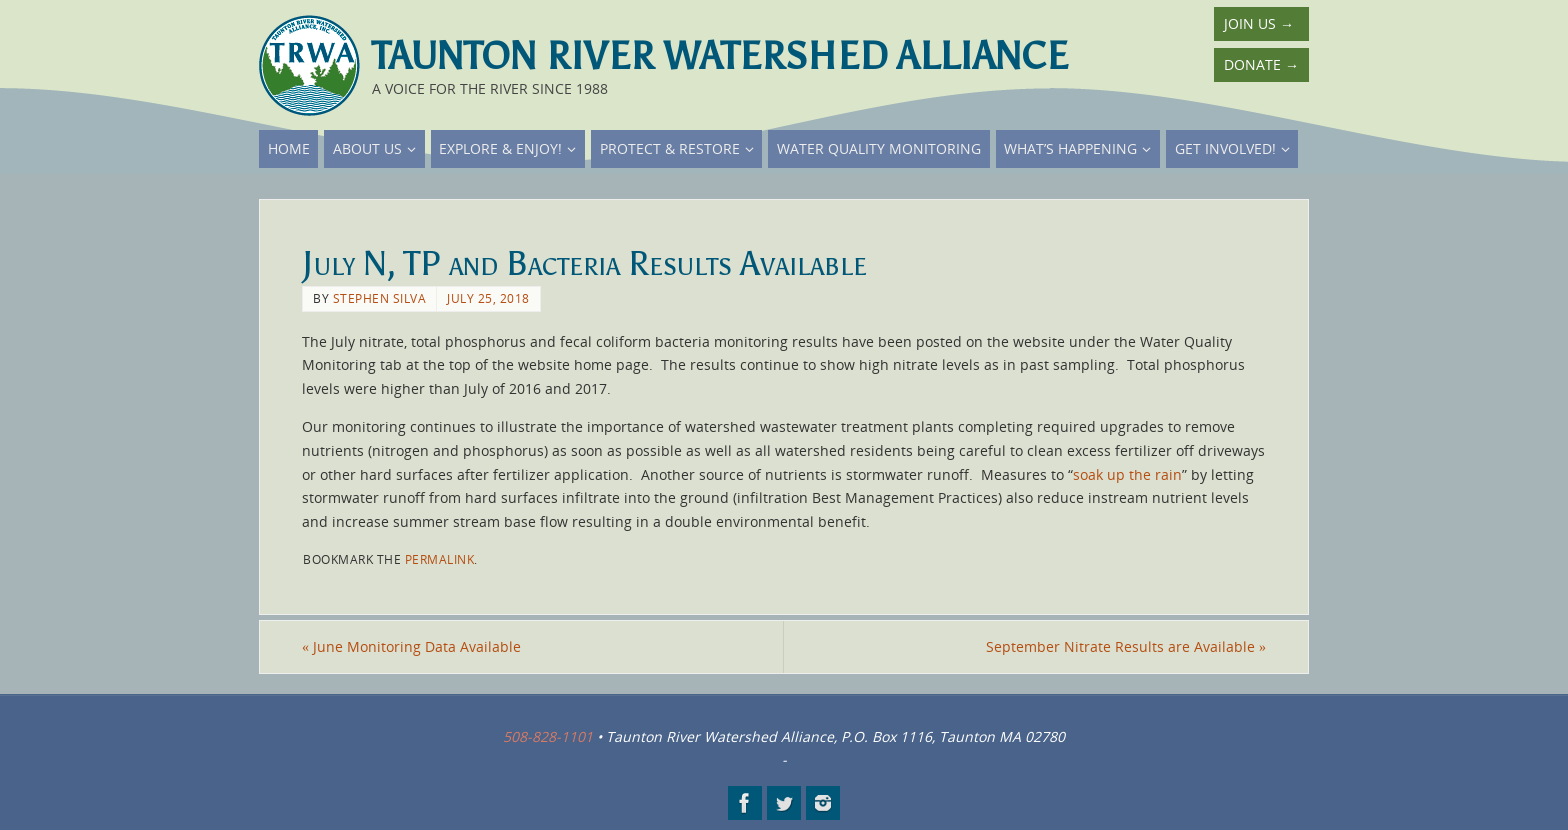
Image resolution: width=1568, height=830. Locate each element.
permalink (440, 559)
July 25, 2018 (488, 298)
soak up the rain (1127, 474)
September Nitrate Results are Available (1126, 646)
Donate (1261, 64)
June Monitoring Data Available (411, 646)
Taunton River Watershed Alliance (720, 56)
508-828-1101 (548, 736)
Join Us (1259, 23)
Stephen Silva (380, 298)
